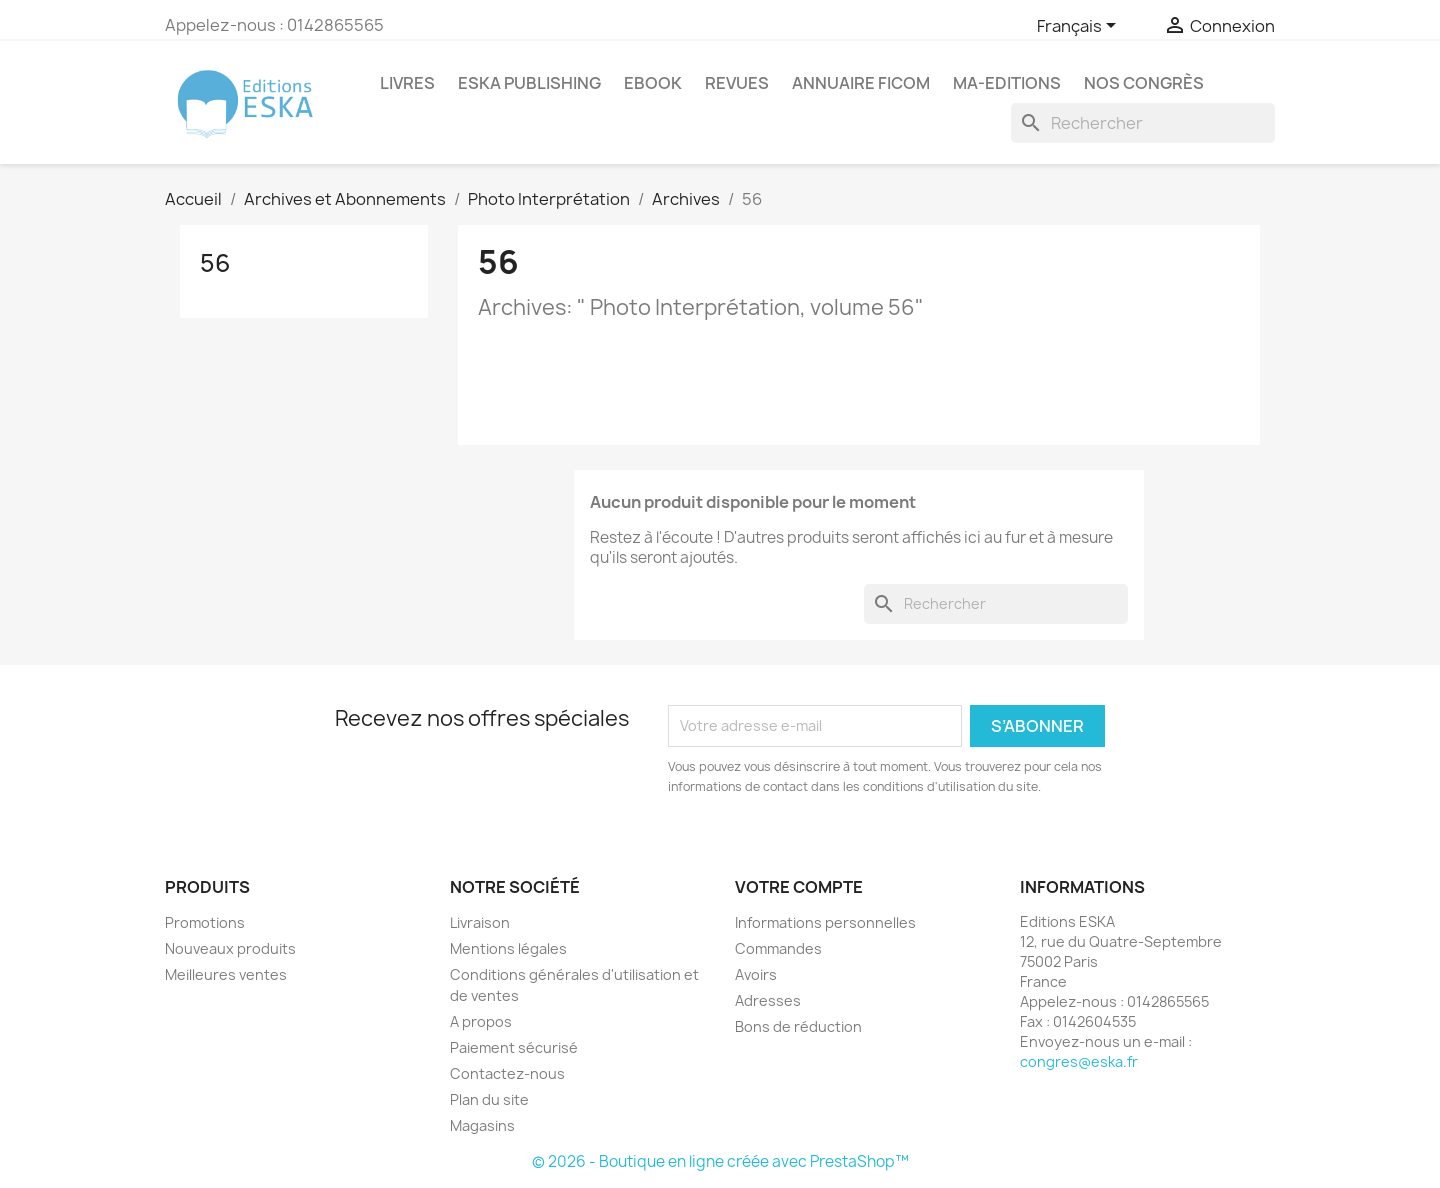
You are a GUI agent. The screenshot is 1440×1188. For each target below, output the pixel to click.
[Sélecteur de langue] (1080, 27)
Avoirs (756, 974)
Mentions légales (508, 948)
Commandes (778, 948)
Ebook (653, 83)
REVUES (737, 83)
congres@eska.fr (1079, 1061)
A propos (481, 1021)
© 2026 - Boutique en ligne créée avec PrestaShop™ (720, 1161)
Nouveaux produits (230, 948)
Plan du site (489, 1099)
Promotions (205, 922)
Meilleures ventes (226, 974)
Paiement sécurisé (514, 1047)
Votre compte (799, 887)
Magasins (482, 1125)
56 (215, 263)
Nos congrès (1144, 83)
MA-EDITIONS (1007, 83)
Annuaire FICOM (861, 83)
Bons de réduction (798, 1026)
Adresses (768, 1000)
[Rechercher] (1143, 123)
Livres (407, 83)
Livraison (480, 922)
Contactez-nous (507, 1073)
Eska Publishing (529, 83)
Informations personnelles (825, 922)
